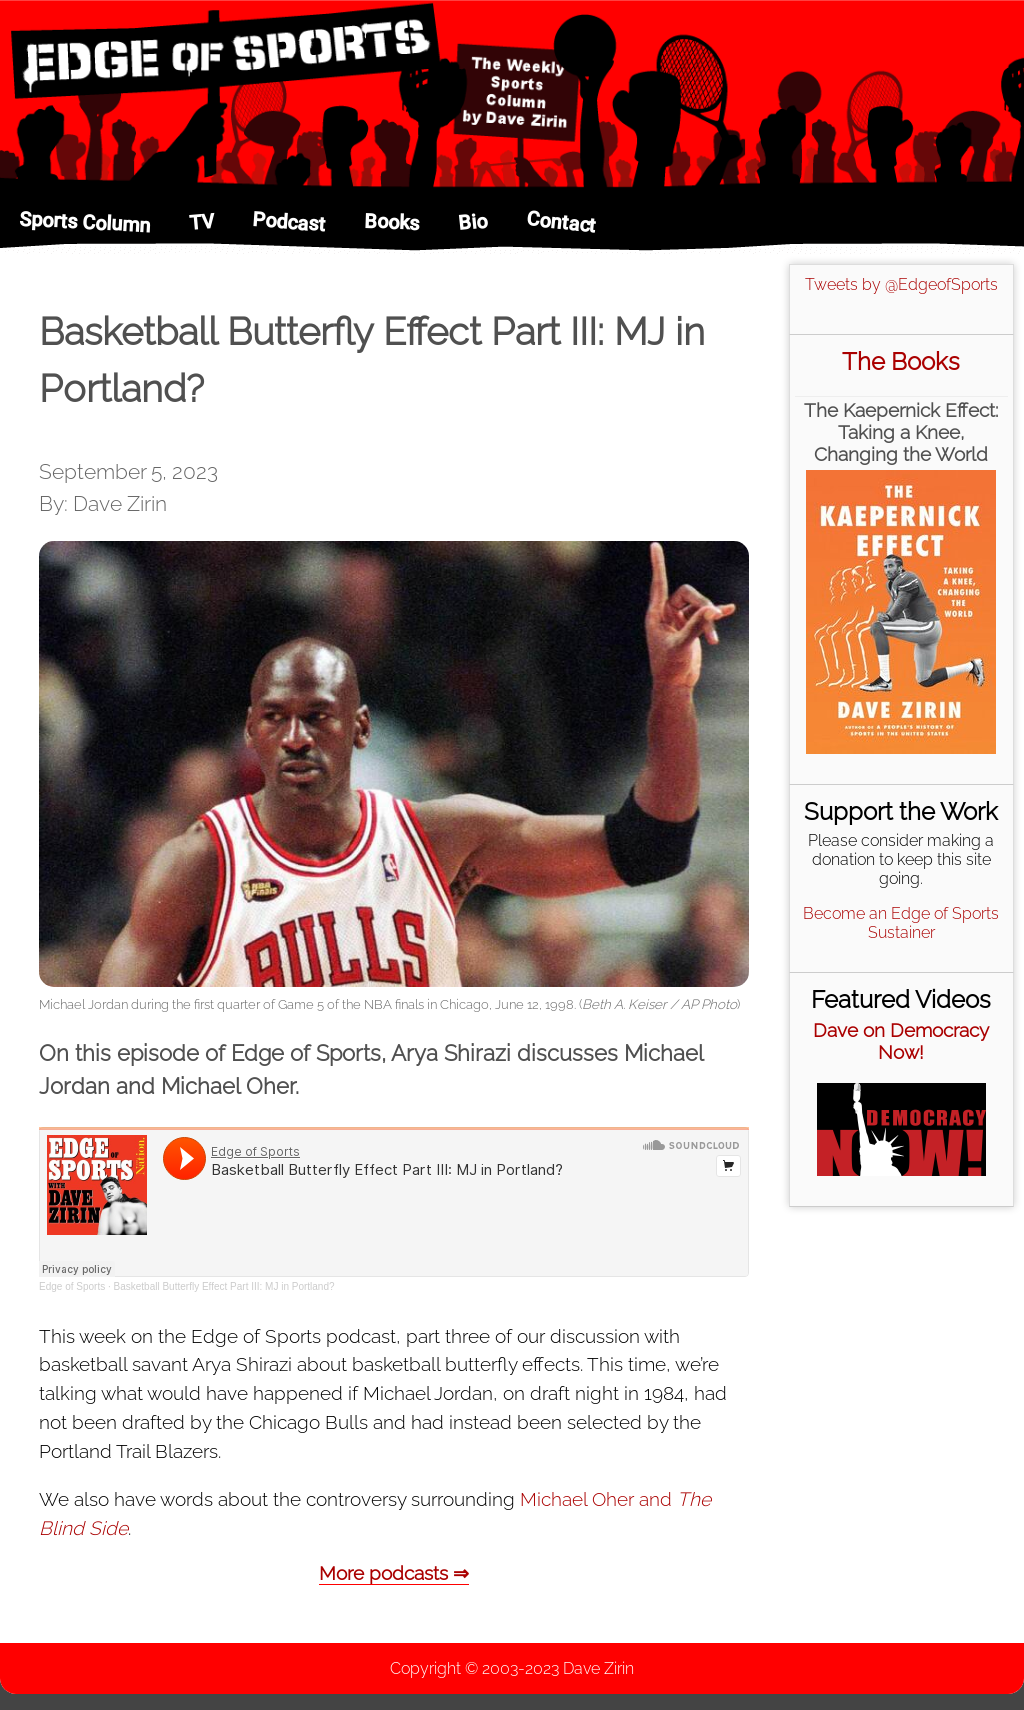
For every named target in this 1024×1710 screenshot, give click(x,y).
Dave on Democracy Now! (901, 1041)
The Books (901, 361)
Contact (561, 221)
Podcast (289, 221)
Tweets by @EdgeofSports (901, 284)
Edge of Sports (72, 1286)
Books (392, 222)
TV (201, 222)
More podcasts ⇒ (394, 1573)
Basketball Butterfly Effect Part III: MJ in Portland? (224, 1286)
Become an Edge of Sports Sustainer (901, 923)
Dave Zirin (598, 1668)
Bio (472, 222)
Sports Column (85, 222)
